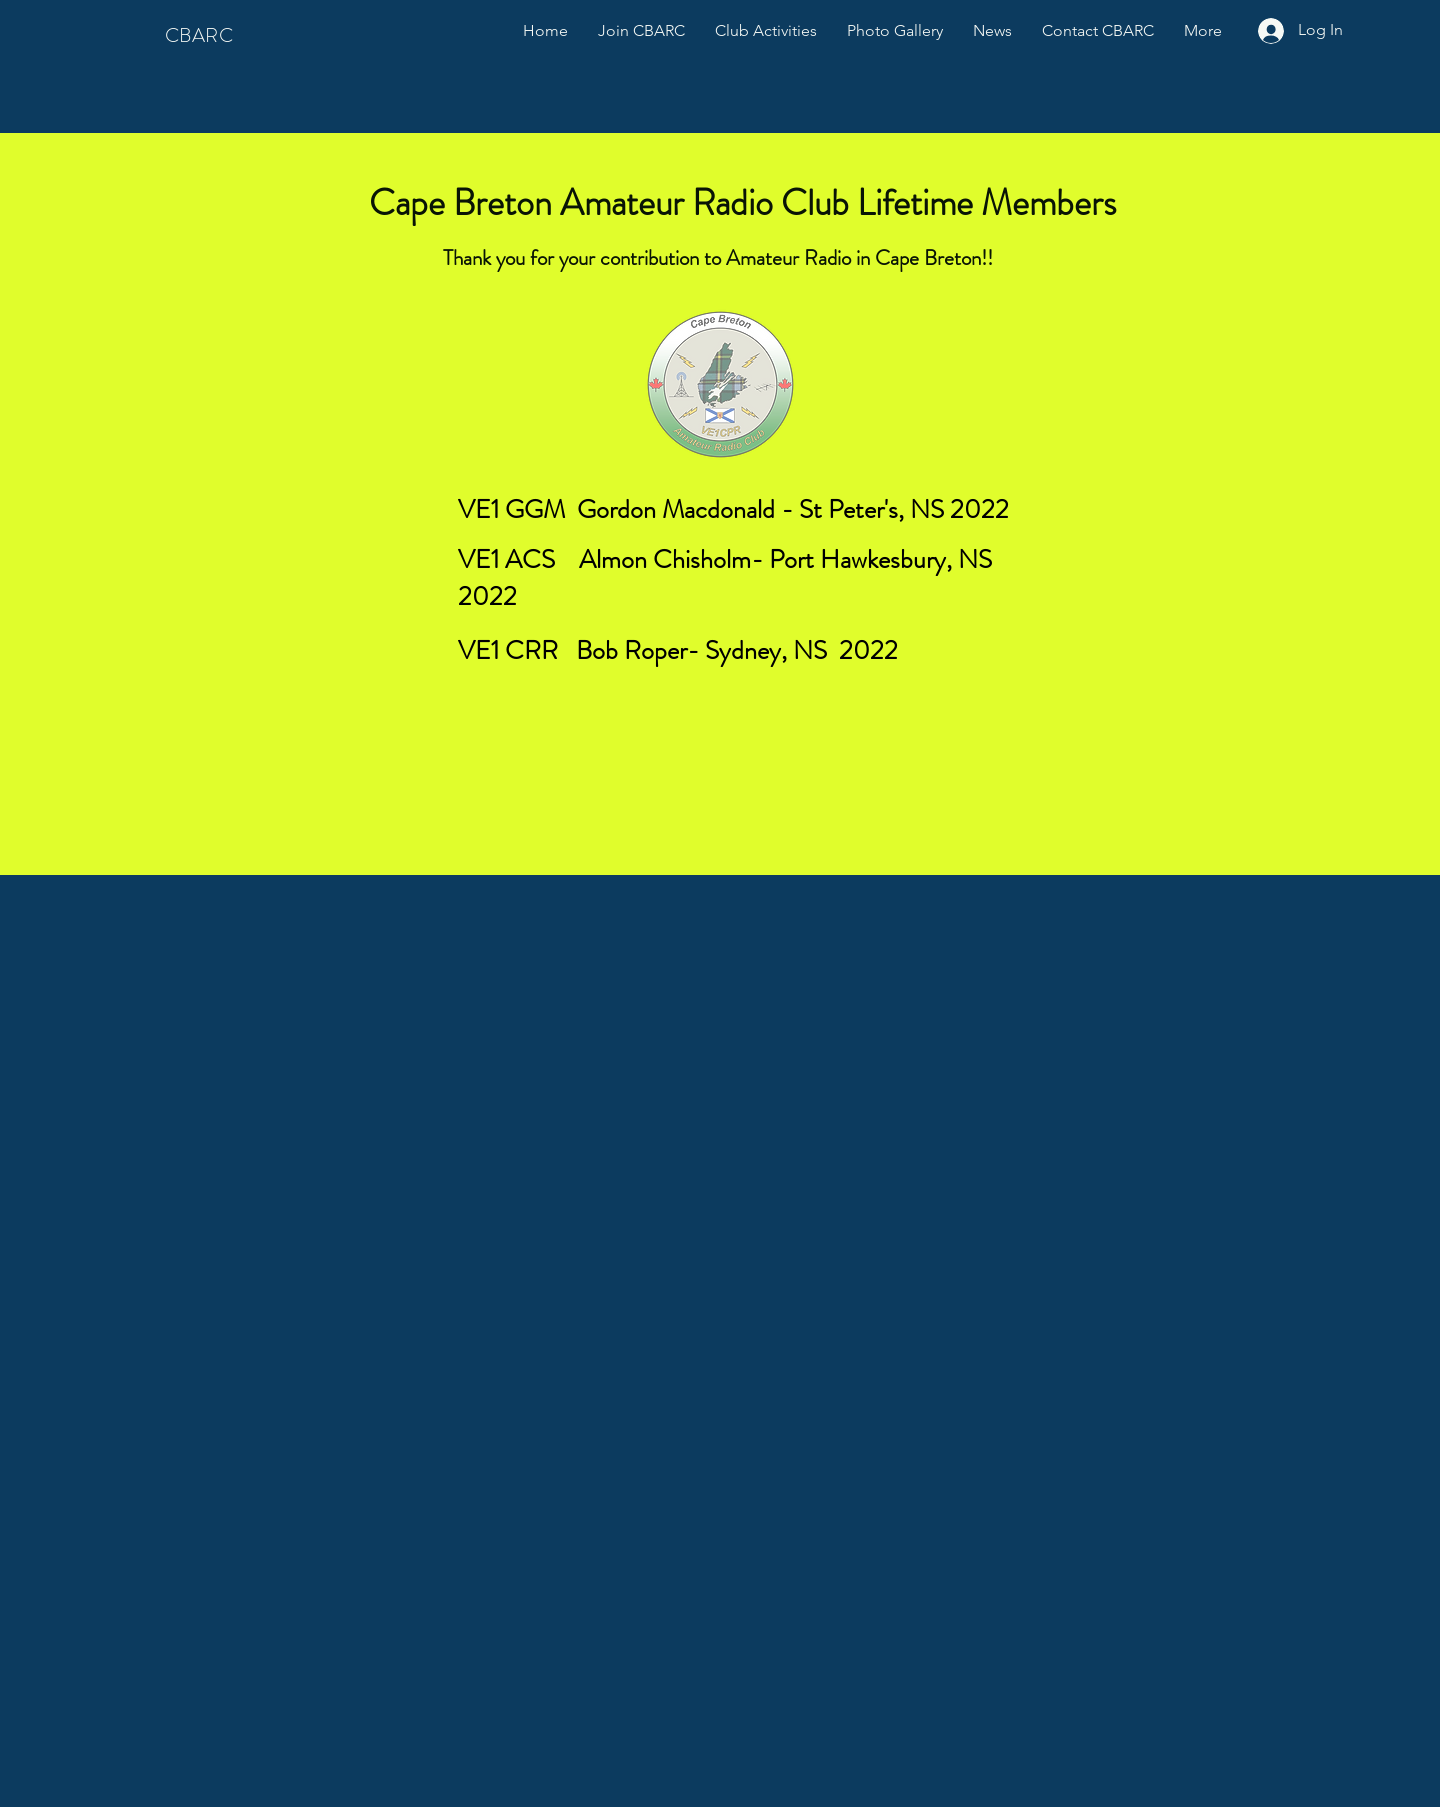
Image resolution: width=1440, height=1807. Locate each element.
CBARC (199, 35)
